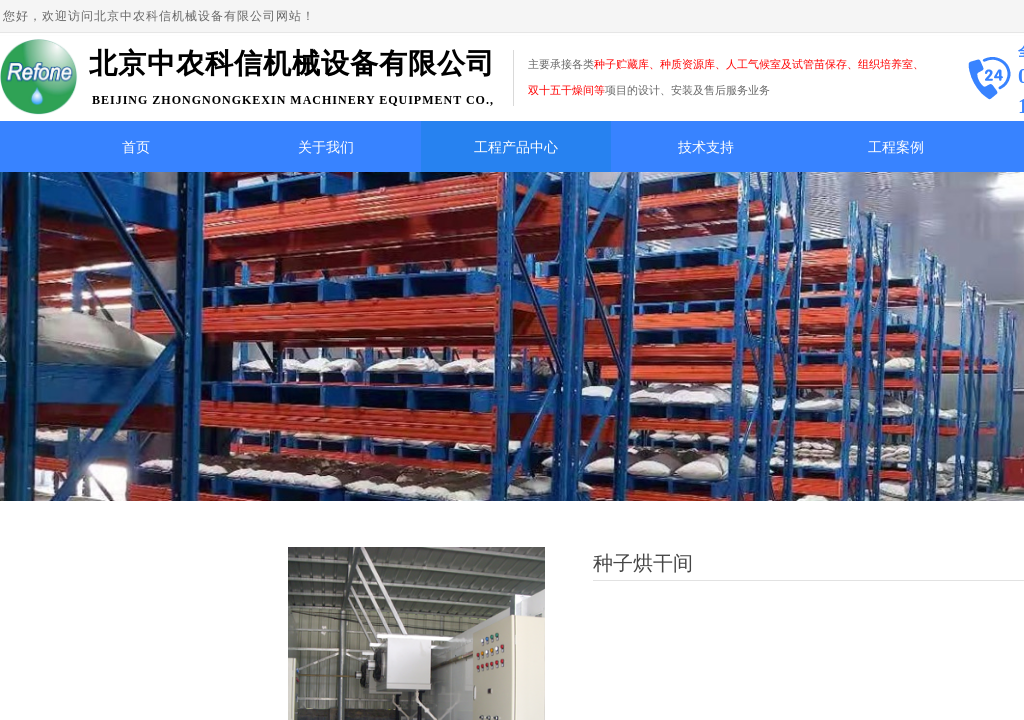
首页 (136, 147)
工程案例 (896, 147)
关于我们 (326, 147)
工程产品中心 (516, 147)
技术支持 (706, 147)
